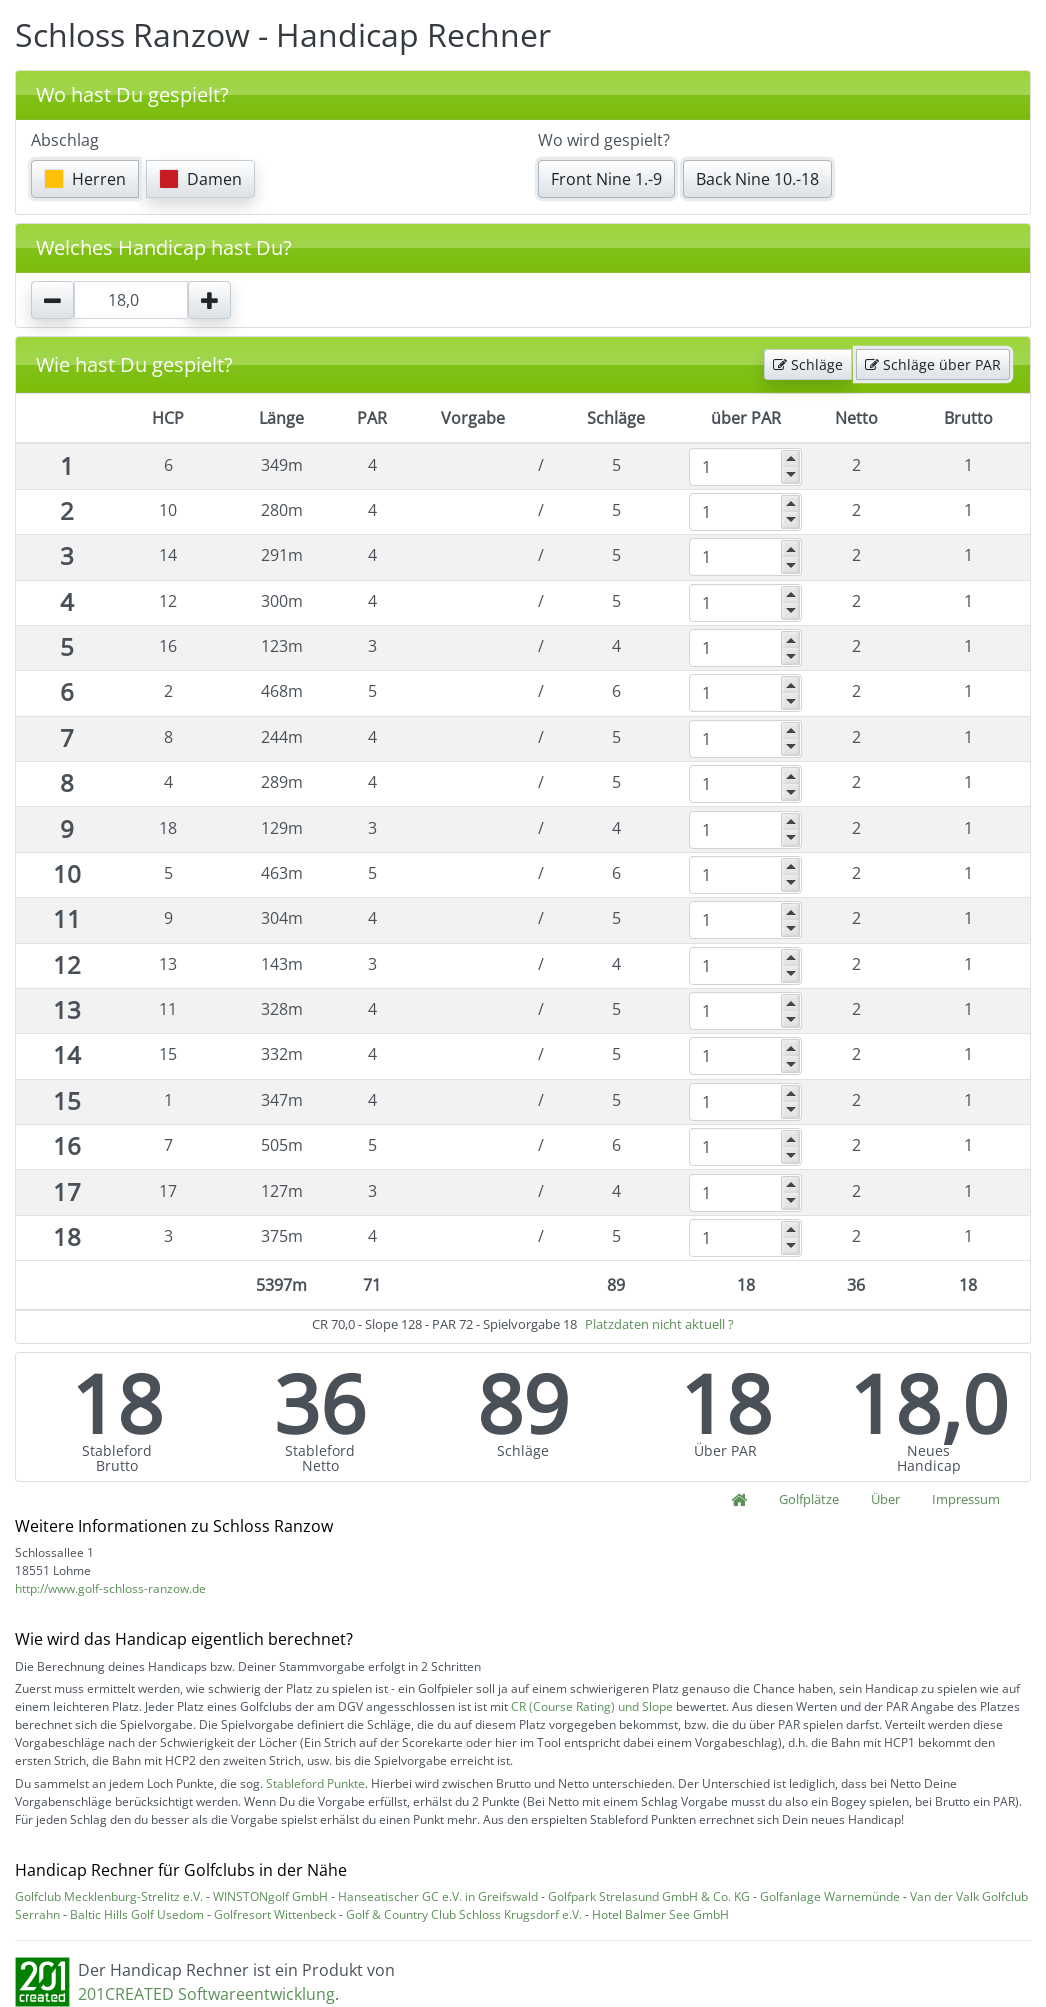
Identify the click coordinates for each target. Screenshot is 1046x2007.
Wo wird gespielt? (604, 140)
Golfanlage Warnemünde (830, 1896)
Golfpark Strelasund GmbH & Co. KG (649, 1896)
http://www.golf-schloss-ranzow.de (110, 1588)
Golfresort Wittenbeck (275, 1914)
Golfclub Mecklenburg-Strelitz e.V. (109, 1896)
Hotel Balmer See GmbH (660, 1914)
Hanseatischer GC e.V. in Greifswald (438, 1896)
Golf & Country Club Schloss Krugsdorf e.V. (464, 1914)
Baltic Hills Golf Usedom (137, 1914)
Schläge (808, 364)
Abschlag (65, 140)
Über (885, 1499)
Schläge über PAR (933, 364)
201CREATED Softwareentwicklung (206, 1994)
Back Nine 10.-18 (757, 179)
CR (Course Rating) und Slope (592, 1706)
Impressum (966, 1499)
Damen (200, 179)
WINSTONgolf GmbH (270, 1896)
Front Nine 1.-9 (606, 179)
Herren (85, 179)
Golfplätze (809, 1499)
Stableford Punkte (315, 1783)
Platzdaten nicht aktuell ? (659, 1324)
